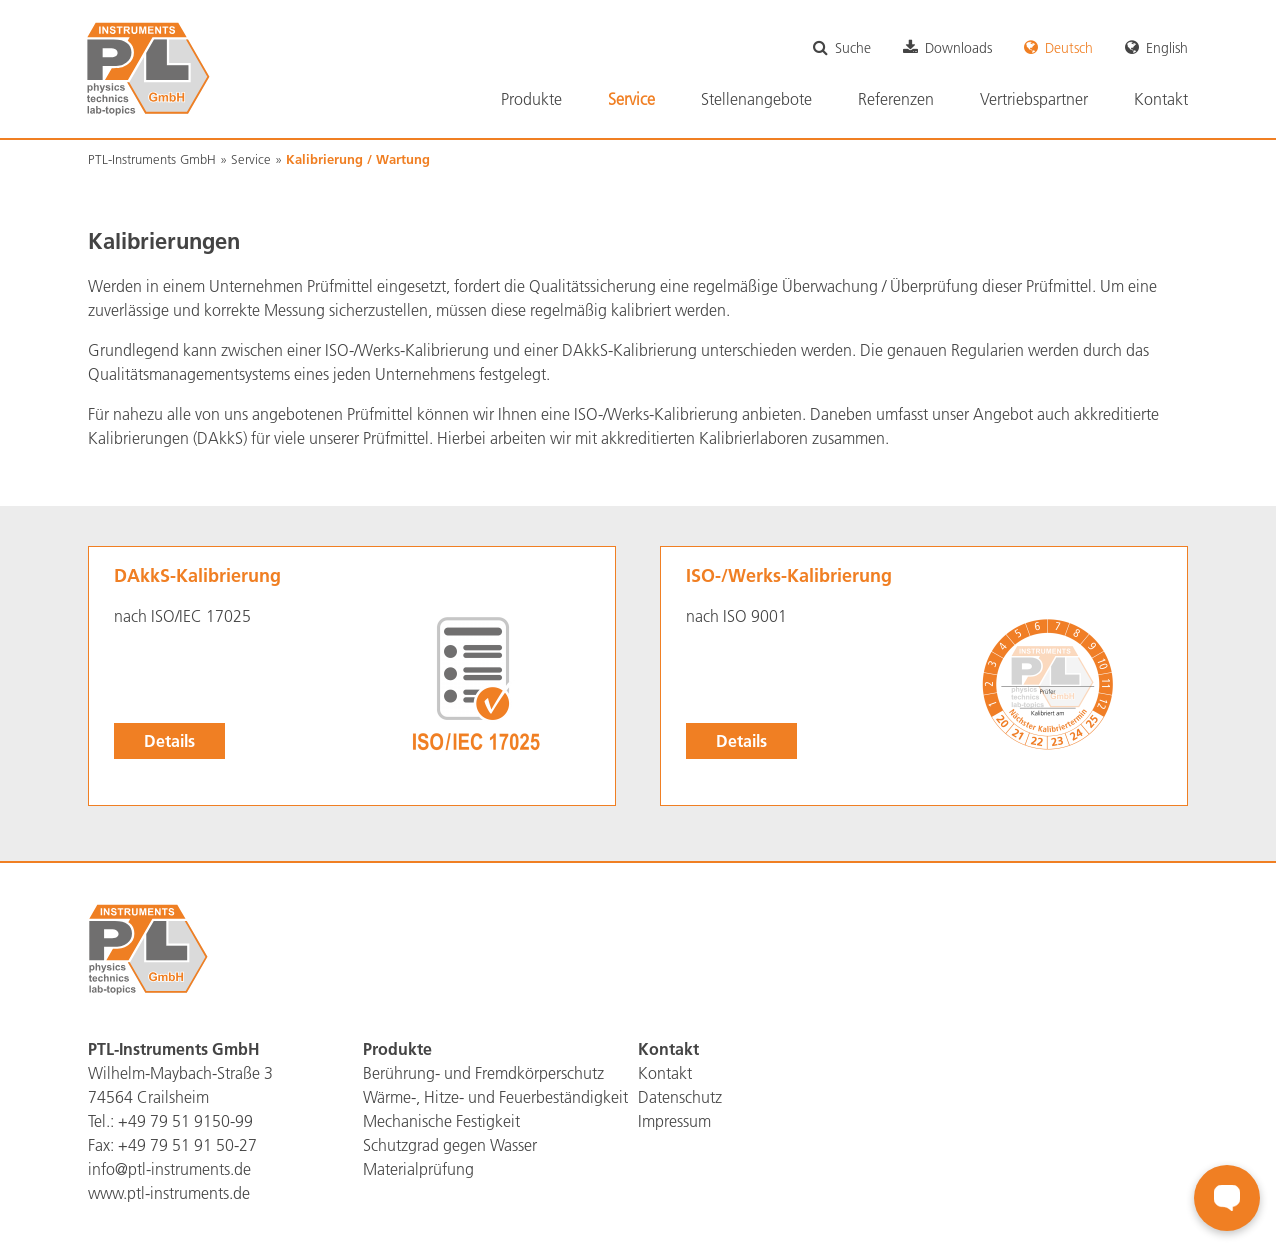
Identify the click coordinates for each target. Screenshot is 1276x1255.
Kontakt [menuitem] (1161, 99)
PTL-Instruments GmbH (152, 159)
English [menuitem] (1167, 48)
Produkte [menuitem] (531, 99)
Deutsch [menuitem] (1069, 48)
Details (169, 740)
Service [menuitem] (631, 99)
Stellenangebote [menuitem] (756, 99)
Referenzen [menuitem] (896, 99)
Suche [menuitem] (853, 48)
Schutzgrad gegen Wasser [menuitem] (450, 1145)
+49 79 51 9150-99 (185, 1121)
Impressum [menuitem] (674, 1121)
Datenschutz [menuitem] (680, 1097)
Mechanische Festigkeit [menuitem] (441, 1121)
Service (251, 159)
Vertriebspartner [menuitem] (1034, 99)
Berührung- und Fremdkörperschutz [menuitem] (483, 1073)
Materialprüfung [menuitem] (418, 1169)
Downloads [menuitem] (958, 48)
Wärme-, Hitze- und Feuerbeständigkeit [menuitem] (495, 1097)
